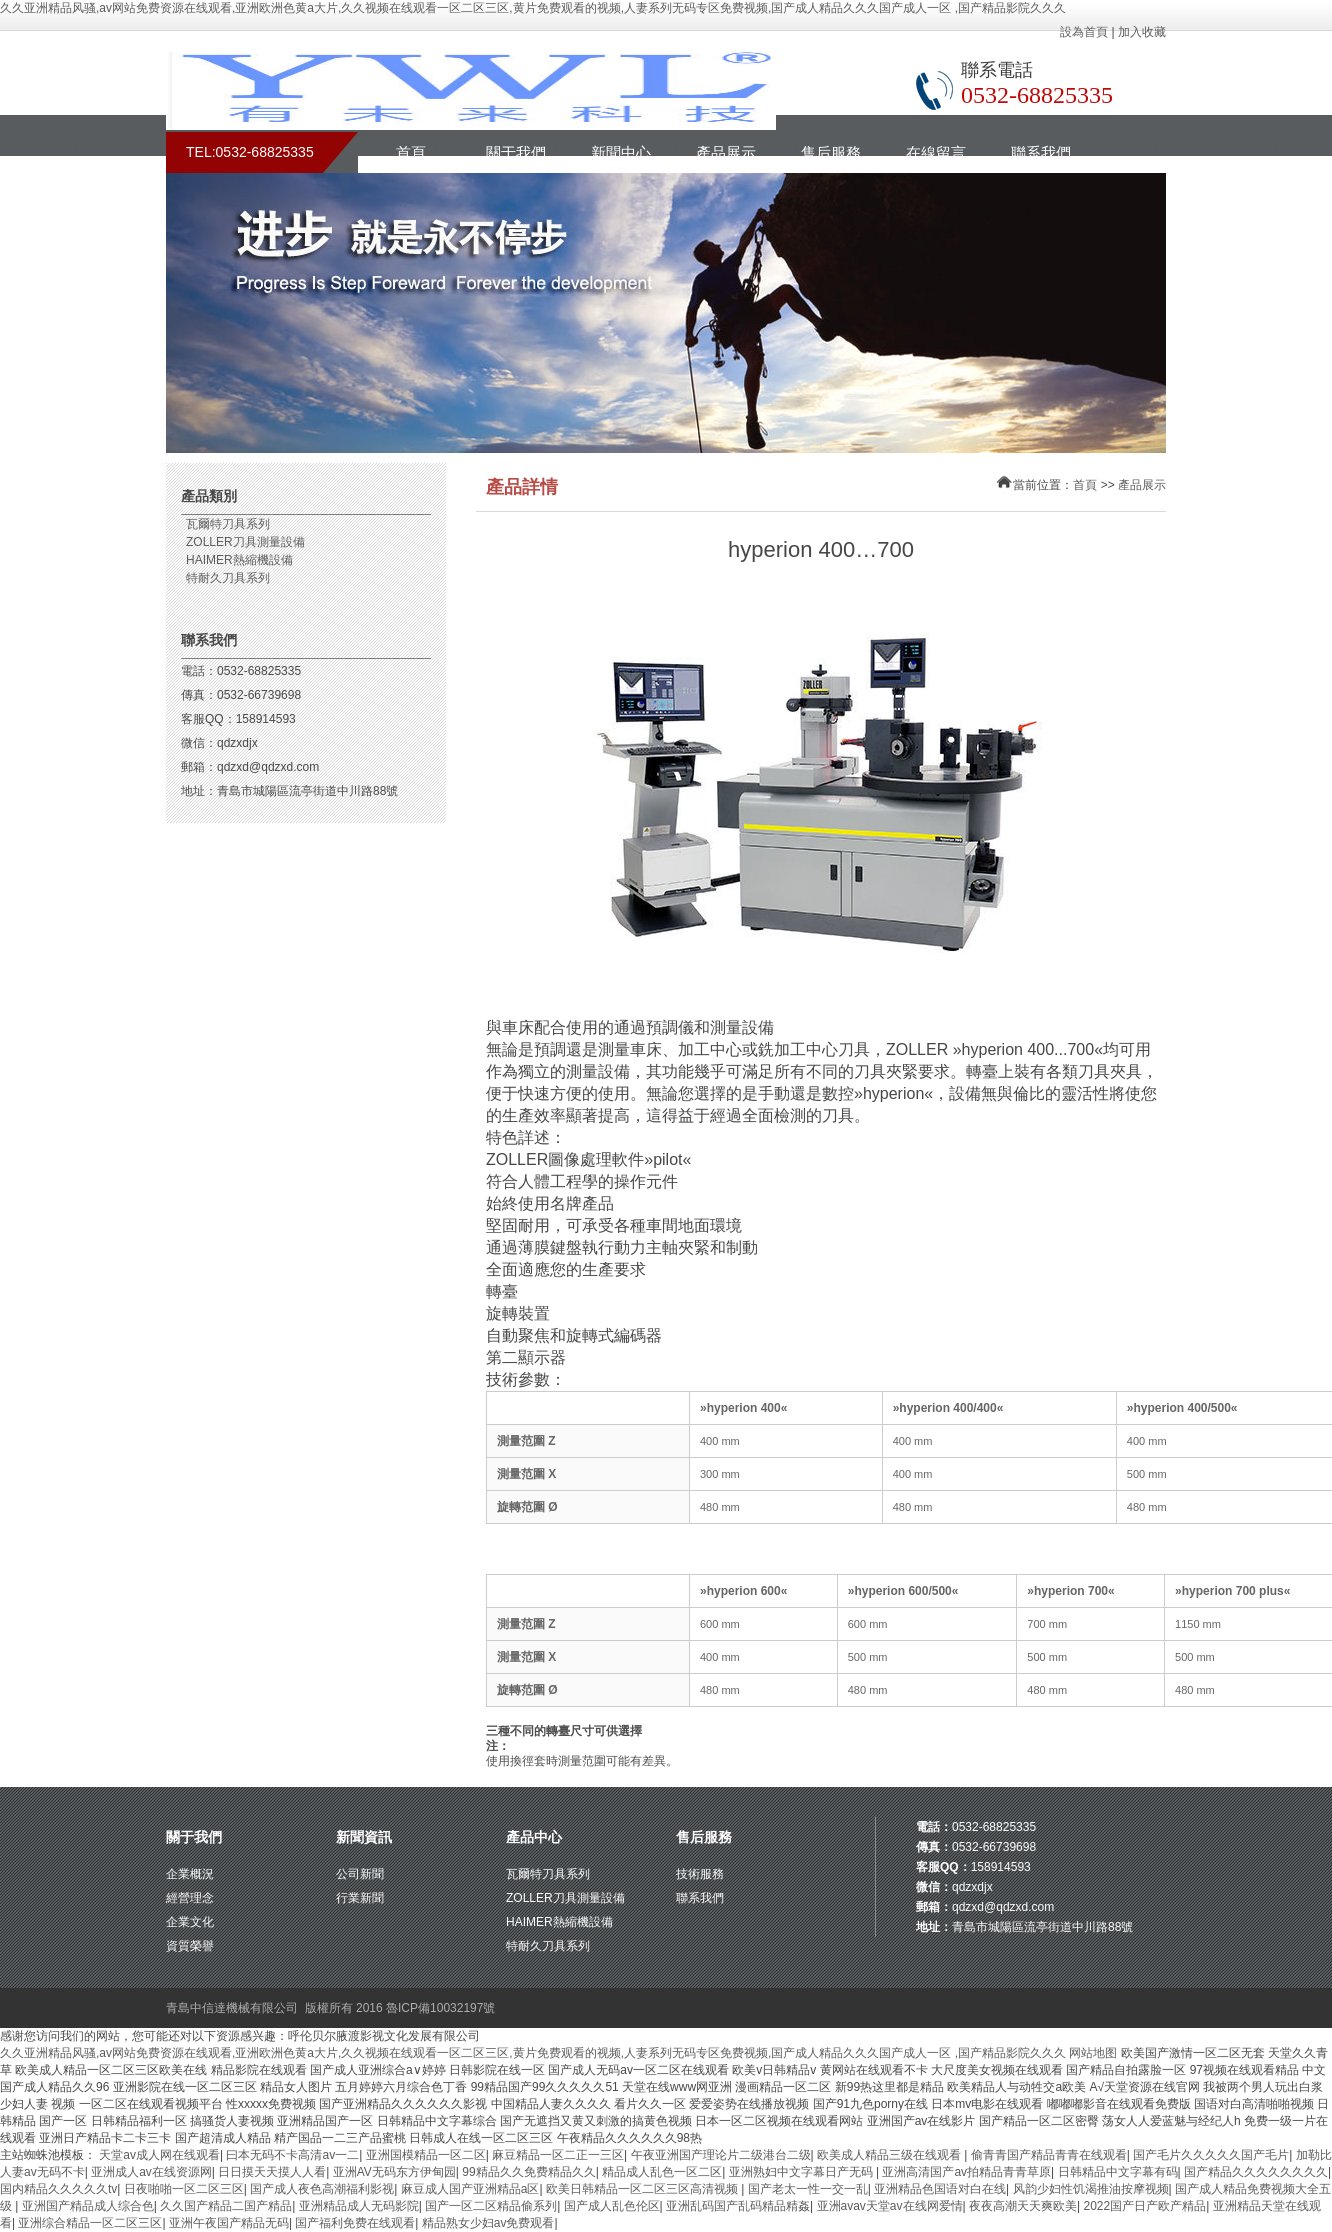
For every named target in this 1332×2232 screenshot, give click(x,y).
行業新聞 (360, 1898)
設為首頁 (1084, 32)
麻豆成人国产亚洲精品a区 (470, 2189)
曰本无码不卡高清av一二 (292, 2155)
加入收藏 (1142, 32)
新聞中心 (621, 152)
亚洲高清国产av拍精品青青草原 (966, 2172)
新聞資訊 (364, 1837)
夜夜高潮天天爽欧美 (1023, 2206)
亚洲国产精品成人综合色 (88, 2206)
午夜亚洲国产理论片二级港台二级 (721, 2155)
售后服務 (831, 152)
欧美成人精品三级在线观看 (890, 2155)
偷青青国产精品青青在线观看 (1049, 2155)
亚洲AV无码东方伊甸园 (394, 2172)
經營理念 (190, 1898)
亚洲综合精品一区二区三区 (90, 2223)
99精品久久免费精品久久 (528, 2172)
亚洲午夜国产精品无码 (229, 2223)
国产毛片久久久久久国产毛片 (1211, 2155)
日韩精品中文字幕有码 (1118, 2172)
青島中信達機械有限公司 (232, 2008)
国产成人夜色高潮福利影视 (322, 2189)
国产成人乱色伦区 (612, 2206)
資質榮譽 (190, 1946)
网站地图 (1093, 2053)
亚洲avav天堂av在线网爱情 (890, 2206)
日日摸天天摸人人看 (272, 2172)
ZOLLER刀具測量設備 (245, 542)
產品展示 (726, 152)
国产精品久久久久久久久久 (1256, 2172)
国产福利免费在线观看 (355, 2223)
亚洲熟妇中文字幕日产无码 (802, 2172)
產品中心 (534, 1837)
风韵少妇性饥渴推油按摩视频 (1091, 2189)
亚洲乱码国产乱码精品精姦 (738, 2206)
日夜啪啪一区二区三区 (184, 2189)
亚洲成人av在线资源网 (151, 2172)
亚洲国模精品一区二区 (426, 2155)
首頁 (411, 152)
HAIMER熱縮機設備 (239, 560)
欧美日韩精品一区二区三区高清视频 (643, 2189)
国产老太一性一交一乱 (808, 2189)
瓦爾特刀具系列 (228, 524)
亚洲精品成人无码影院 (359, 2206)
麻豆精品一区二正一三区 (558, 2155)
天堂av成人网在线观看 (159, 2155)
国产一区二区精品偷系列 (491, 2206)
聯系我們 (1041, 152)
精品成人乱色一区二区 (662, 2172)
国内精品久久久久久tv (58, 2189)
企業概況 (190, 1874)
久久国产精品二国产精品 (226, 2206)
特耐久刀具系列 (228, 578)
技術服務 (700, 1874)
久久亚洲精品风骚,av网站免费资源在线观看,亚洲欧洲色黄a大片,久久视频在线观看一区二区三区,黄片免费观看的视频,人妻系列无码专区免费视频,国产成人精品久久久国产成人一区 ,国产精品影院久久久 (533, 8)
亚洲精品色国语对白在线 (940, 2189)
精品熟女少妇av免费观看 (488, 2223)
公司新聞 (360, 1874)
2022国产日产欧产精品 (1144, 2206)
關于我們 (516, 152)
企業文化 (190, 1922)
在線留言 (936, 152)
